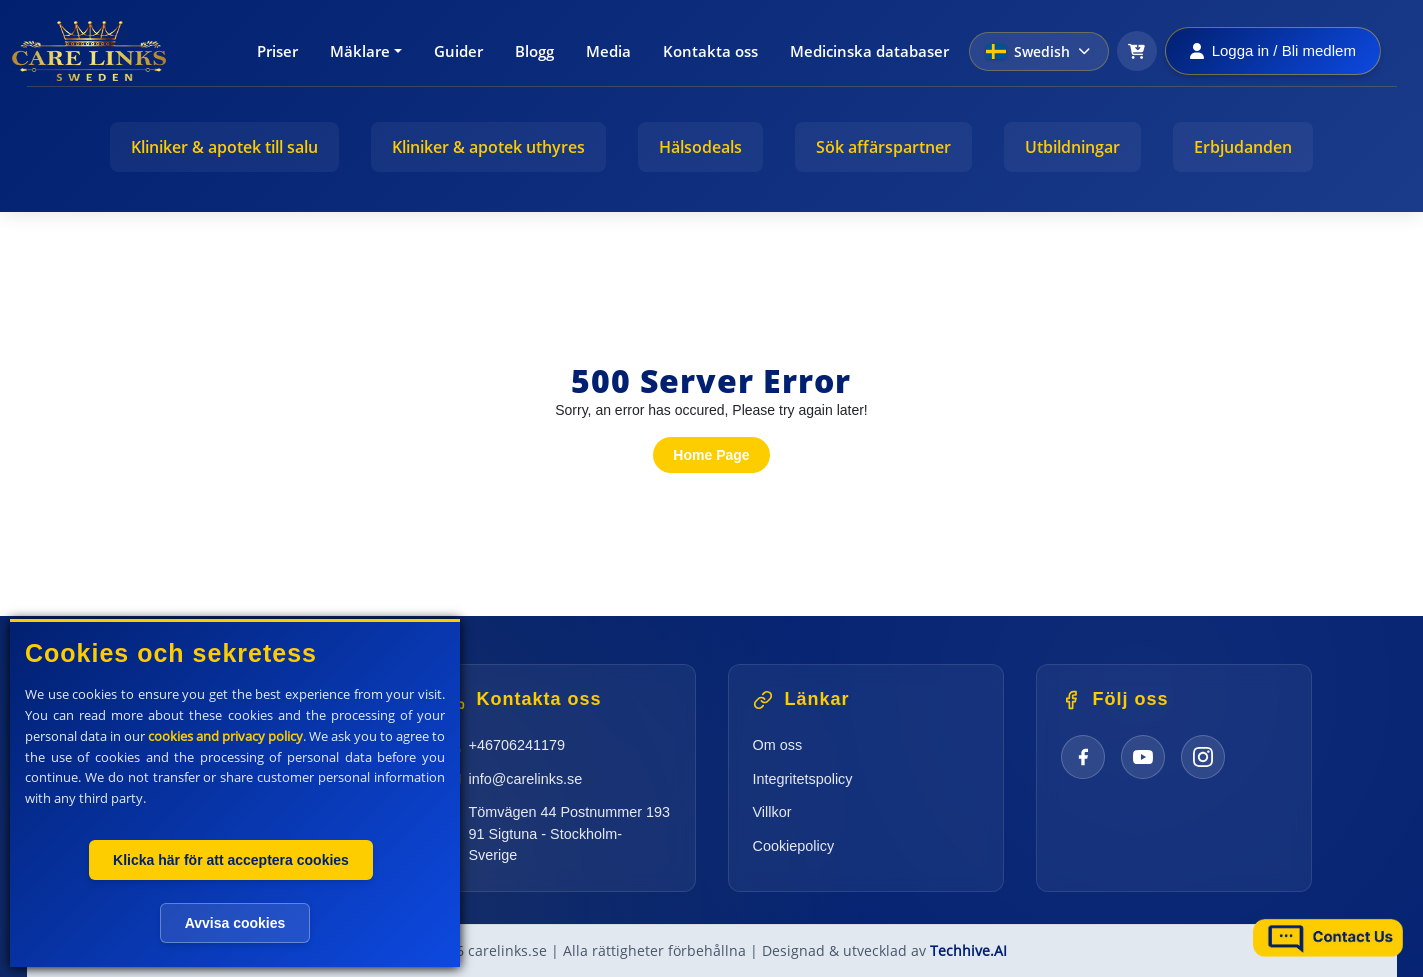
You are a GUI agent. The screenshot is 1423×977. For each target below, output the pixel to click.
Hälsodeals (700, 147)
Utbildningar (1072, 147)
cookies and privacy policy (225, 736)
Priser (277, 51)
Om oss (778, 745)
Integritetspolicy (803, 779)
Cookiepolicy (794, 846)
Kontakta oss (710, 51)
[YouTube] (1143, 757)
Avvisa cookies (235, 923)
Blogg (534, 51)
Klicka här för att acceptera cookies (231, 860)
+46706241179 (517, 745)
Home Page (711, 455)
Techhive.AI (968, 950)
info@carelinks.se (526, 779)
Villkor (772, 812)
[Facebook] (1083, 757)
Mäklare (360, 51)
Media (608, 51)
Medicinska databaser (869, 51)
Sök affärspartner (883, 147)
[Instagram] (1203, 757)
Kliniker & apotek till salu (224, 147)
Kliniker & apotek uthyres (488, 147)
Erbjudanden (1243, 147)
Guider (458, 51)
